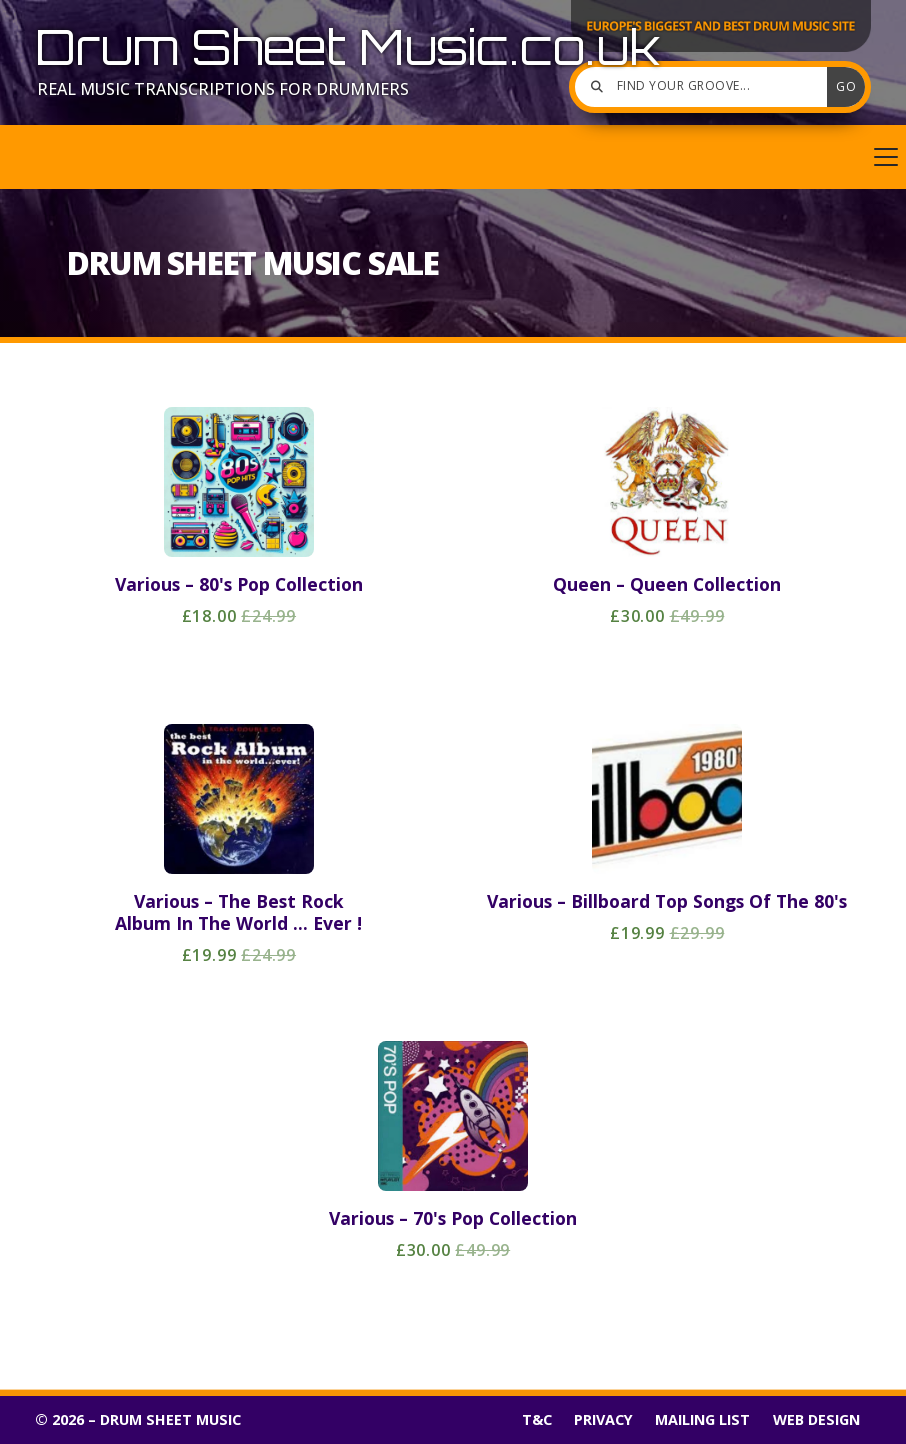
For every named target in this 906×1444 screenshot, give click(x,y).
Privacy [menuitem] (603, 1419)
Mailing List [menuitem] (702, 1419)
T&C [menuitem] (537, 1419)
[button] (453, 157)
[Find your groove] (706, 87)
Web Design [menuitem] (816, 1419)
